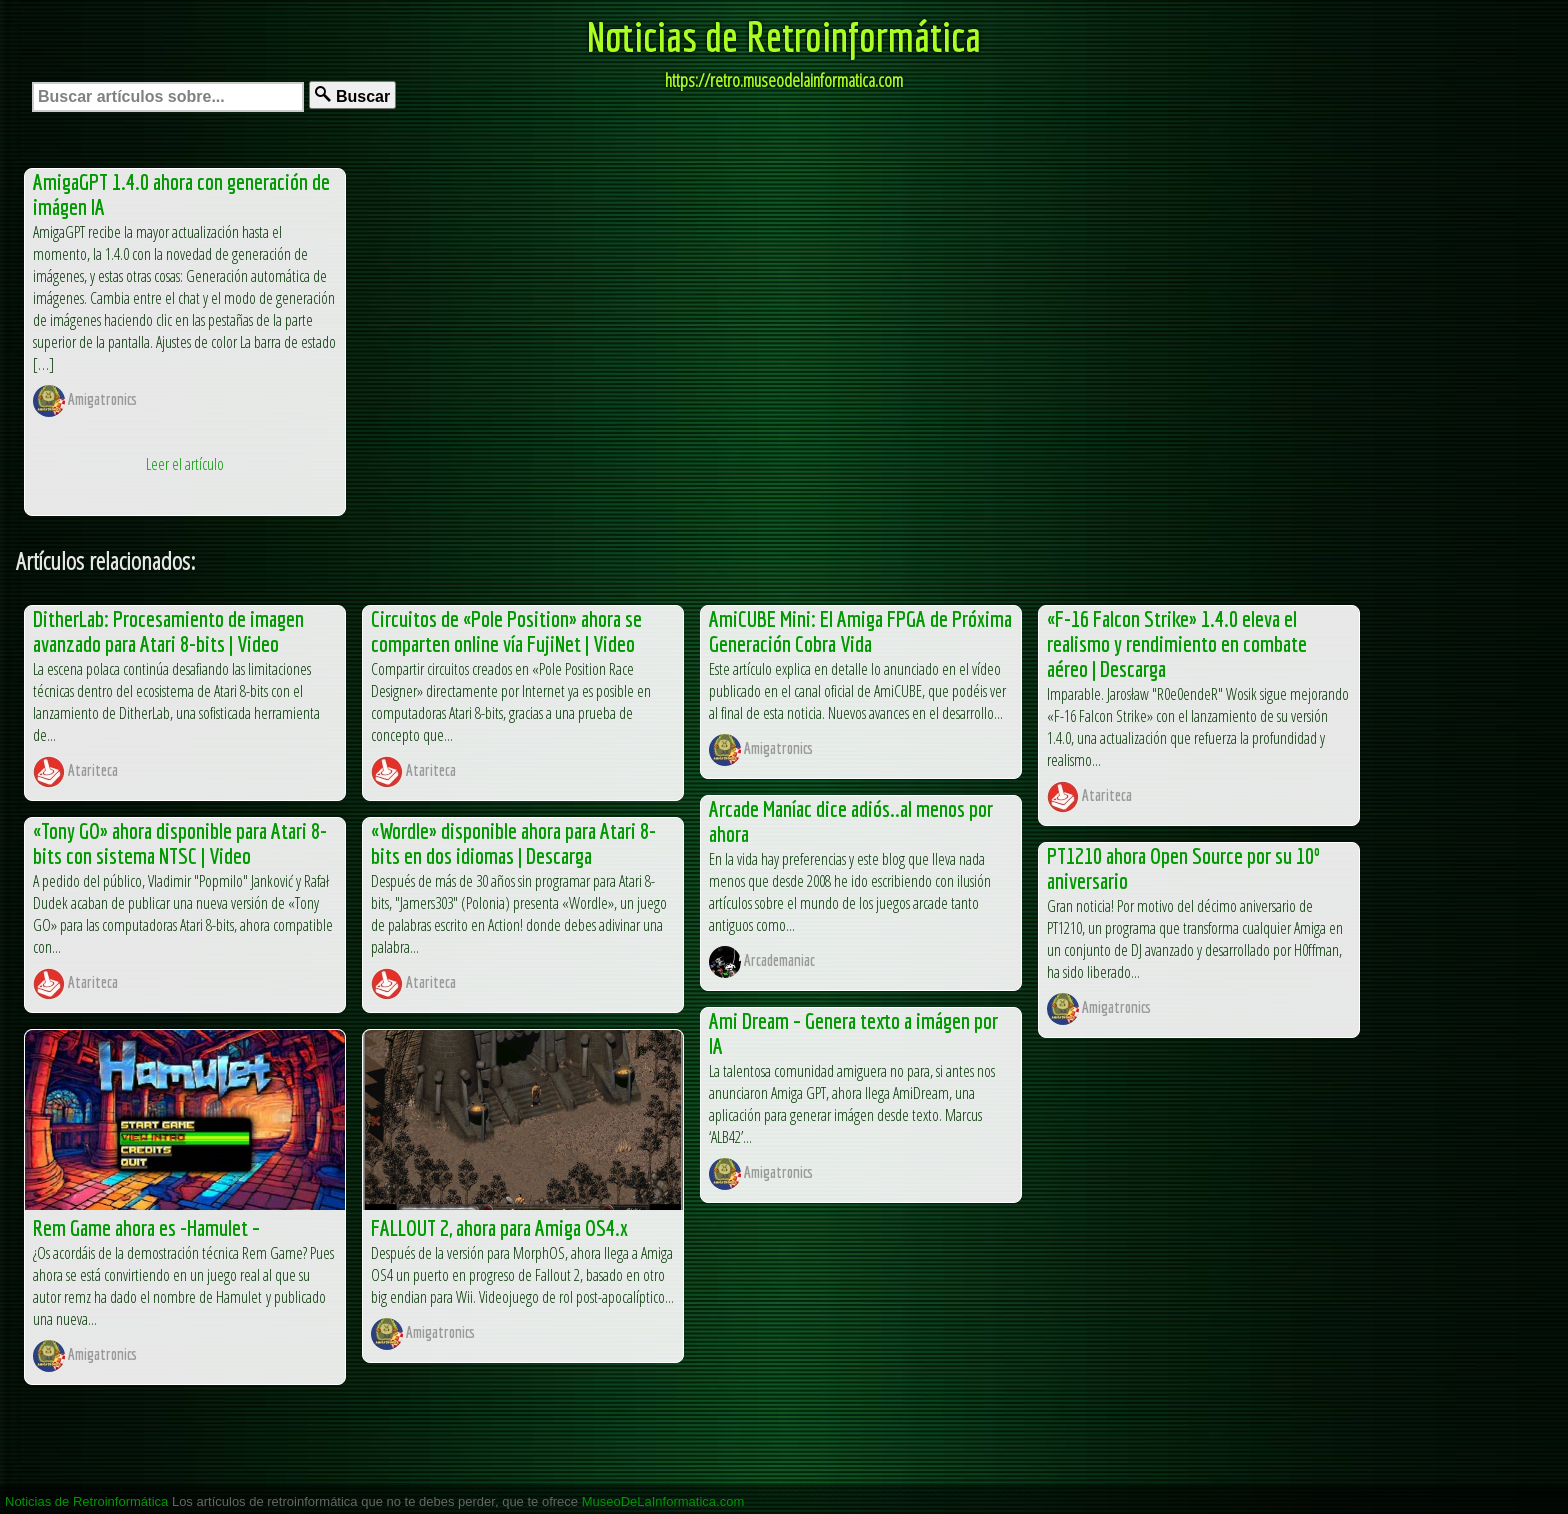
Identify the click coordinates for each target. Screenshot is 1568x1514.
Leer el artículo (185, 464)
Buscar (352, 95)
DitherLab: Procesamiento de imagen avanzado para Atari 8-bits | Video (168, 631)
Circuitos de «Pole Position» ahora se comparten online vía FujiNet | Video (506, 631)
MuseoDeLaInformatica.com (663, 1501)
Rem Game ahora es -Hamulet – (146, 1227)
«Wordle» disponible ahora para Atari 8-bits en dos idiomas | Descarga (513, 843)
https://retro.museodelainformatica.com (784, 80)
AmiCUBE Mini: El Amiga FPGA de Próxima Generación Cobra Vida (860, 631)
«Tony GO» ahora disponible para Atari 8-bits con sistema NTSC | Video (180, 843)
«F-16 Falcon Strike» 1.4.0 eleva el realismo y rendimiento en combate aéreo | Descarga (1177, 643)
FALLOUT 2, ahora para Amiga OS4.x (499, 1227)
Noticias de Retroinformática (784, 36)
